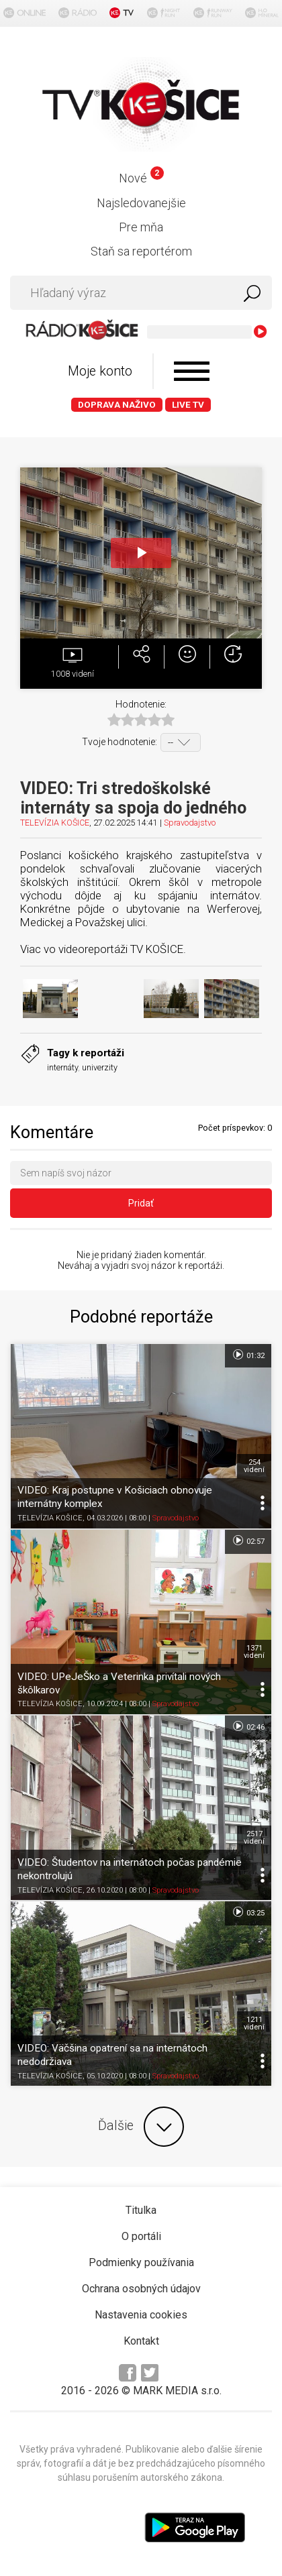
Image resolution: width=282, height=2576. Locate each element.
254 (254, 1466)
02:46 (248, 1726)
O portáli (141, 2236)
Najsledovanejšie (141, 203)
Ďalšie (141, 2127)
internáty (62, 1067)
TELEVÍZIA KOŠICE (54, 823)
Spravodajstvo (190, 823)
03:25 (248, 1912)
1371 (254, 1652)
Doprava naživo (117, 405)
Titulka (141, 2210)
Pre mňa (141, 227)
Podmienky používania (141, 2262)
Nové (141, 178)
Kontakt (141, 2341)
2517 (254, 1838)
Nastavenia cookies (141, 2314)
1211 (254, 2023)
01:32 (248, 1354)
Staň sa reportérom (141, 251)
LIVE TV (188, 405)
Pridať (141, 1203)
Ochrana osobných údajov (141, 2288)
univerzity (99, 1067)
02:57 (248, 1540)
